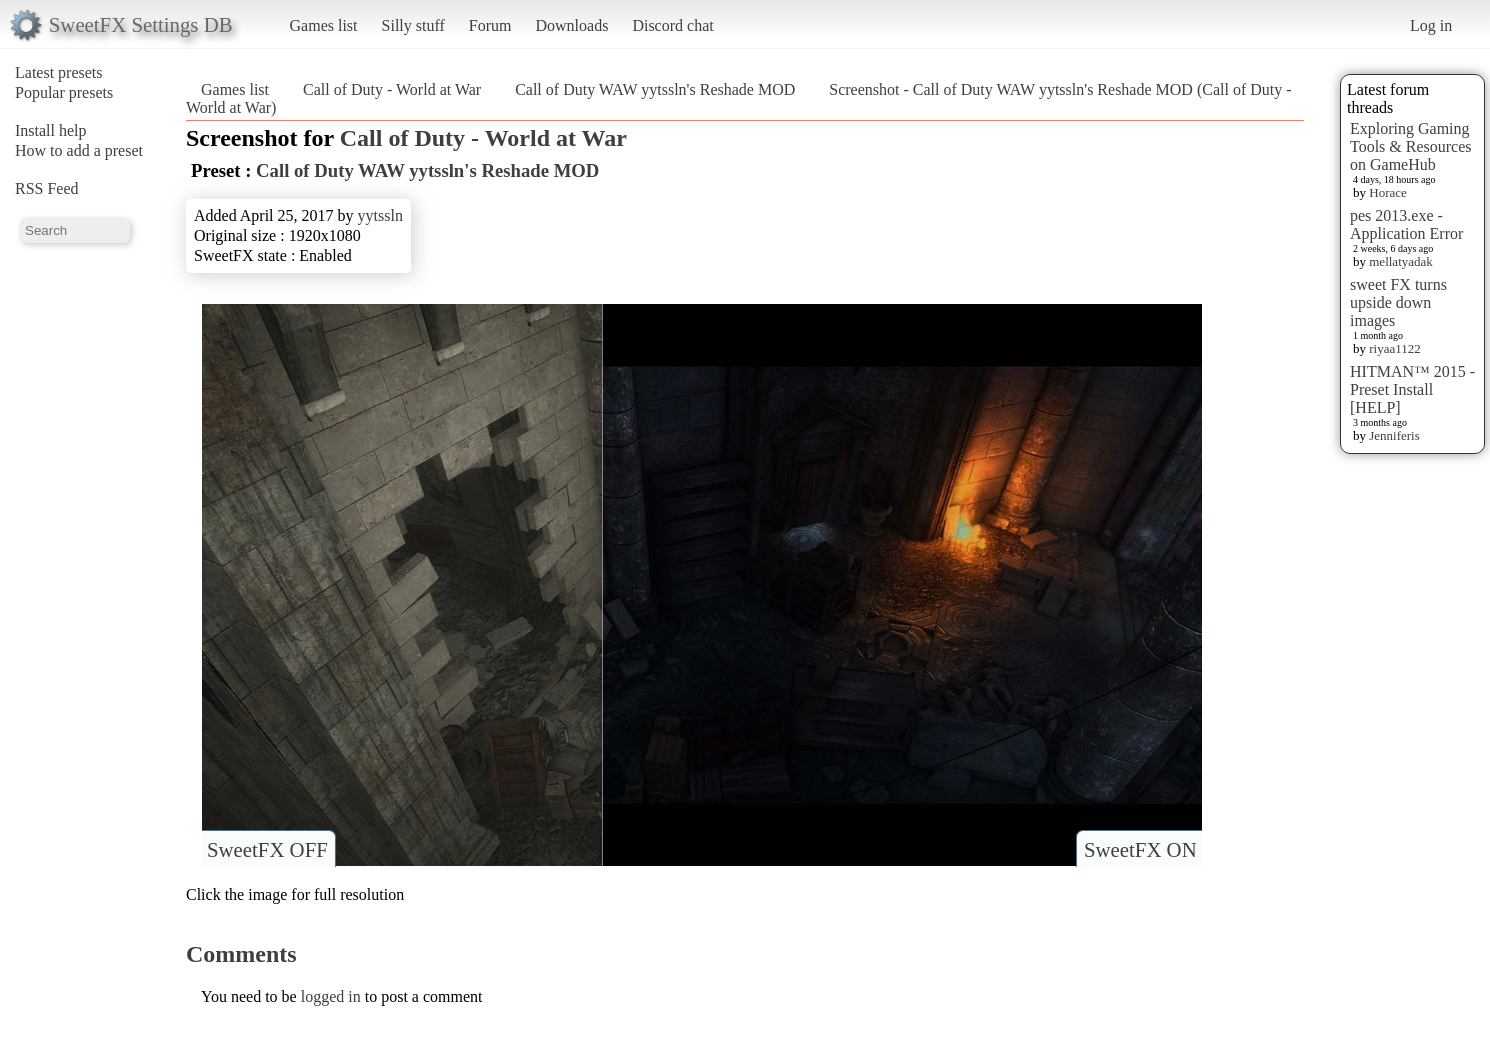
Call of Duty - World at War (392, 89)
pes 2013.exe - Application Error (1406, 224)
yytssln (380, 215)
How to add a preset (79, 150)
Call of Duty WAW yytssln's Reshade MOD (655, 89)
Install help (51, 130)
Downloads (571, 25)
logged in (331, 996)
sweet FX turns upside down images (1398, 302)
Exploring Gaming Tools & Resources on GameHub (1411, 146)
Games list (324, 25)
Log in (1431, 25)
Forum (490, 25)
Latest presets (59, 72)
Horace (1388, 192)
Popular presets (64, 92)
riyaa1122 (1395, 348)
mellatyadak (1401, 261)
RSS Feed (47, 188)
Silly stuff (413, 25)
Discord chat (672, 25)
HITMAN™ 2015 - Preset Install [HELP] (1412, 389)
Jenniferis (1394, 435)
